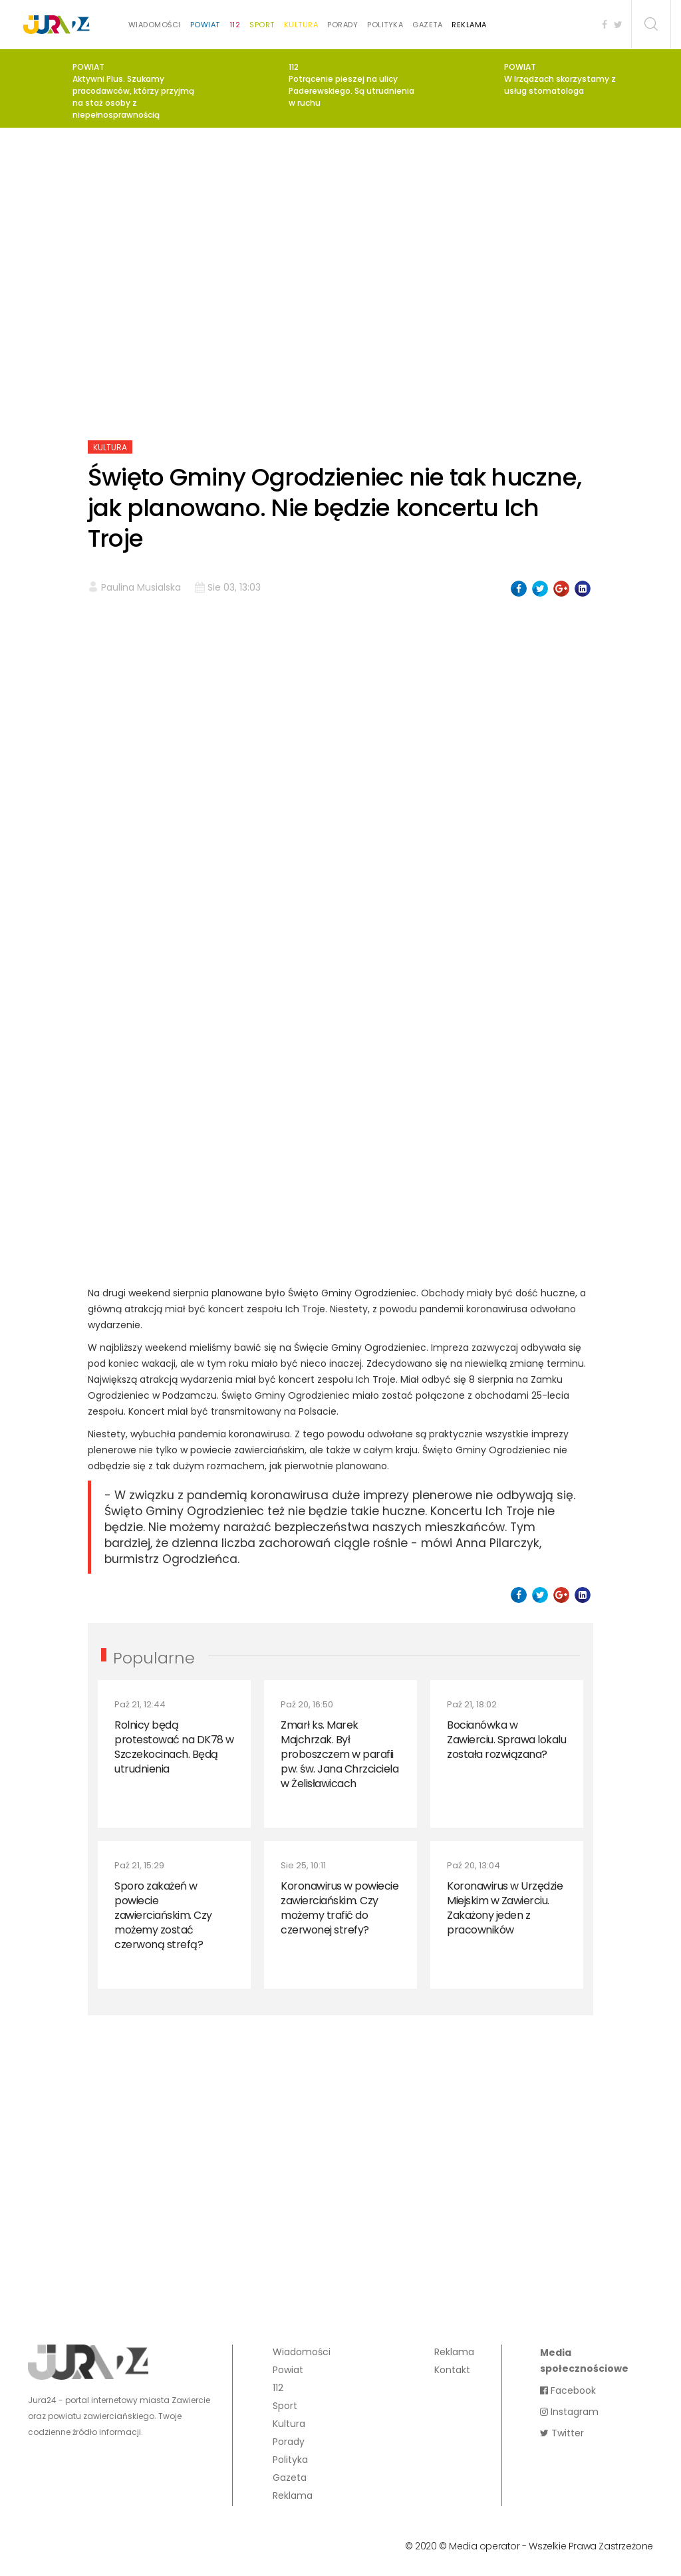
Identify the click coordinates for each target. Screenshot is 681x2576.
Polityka (385, 24)
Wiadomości (154, 24)
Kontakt (452, 2369)
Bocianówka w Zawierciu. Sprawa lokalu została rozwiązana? (506, 1739)
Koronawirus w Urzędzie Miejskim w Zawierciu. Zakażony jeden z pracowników (505, 1907)
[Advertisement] (340, 241)
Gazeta (427, 24)
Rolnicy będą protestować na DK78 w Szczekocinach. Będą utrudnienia (174, 1747)
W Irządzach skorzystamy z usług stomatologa (560, 84)
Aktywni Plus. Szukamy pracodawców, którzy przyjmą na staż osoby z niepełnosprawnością (133, 96)
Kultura (301, 24)
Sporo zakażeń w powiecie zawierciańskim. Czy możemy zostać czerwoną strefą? (163, 1915)
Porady (342, 24)
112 (235, 24)
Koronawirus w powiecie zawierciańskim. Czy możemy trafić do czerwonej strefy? (339, 1907)
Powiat (205, 24)
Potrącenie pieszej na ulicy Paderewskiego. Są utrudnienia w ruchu (351, 90)
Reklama (469, 24)
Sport (262, 24)
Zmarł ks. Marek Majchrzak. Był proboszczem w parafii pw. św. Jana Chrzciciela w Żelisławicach (339, 1754)
